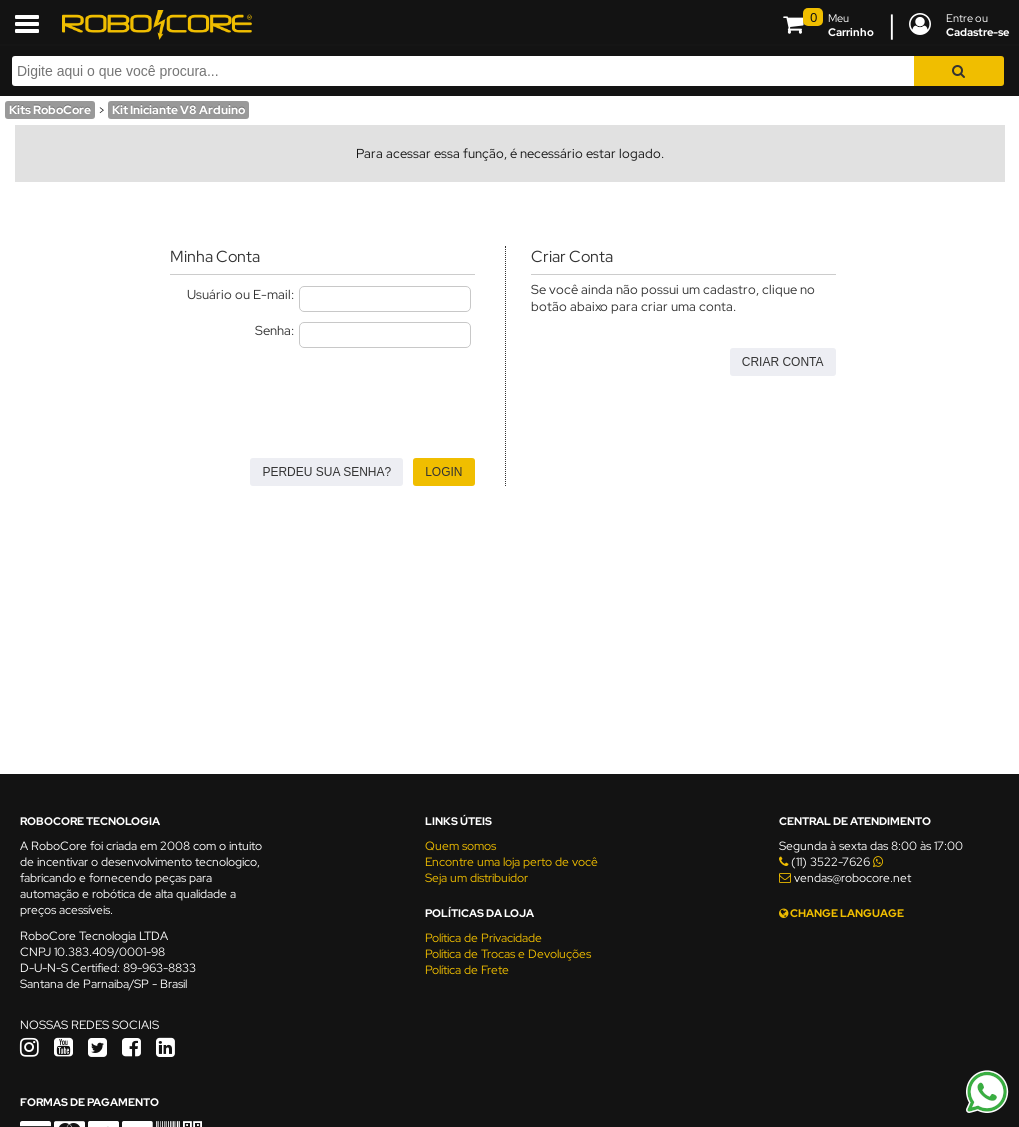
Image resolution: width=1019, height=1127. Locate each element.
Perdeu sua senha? (326, 472)
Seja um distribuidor (476, 878)
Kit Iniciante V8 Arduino (178, 110)
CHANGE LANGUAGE (841, 913)
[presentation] (322, 397)
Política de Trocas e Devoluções (508, 954)
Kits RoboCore (50, 110)
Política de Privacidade (483, 938)
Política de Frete (467, 970)
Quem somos (460, 846)
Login (443, 472)
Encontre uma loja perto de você (511, 862)
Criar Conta (783, 362)
